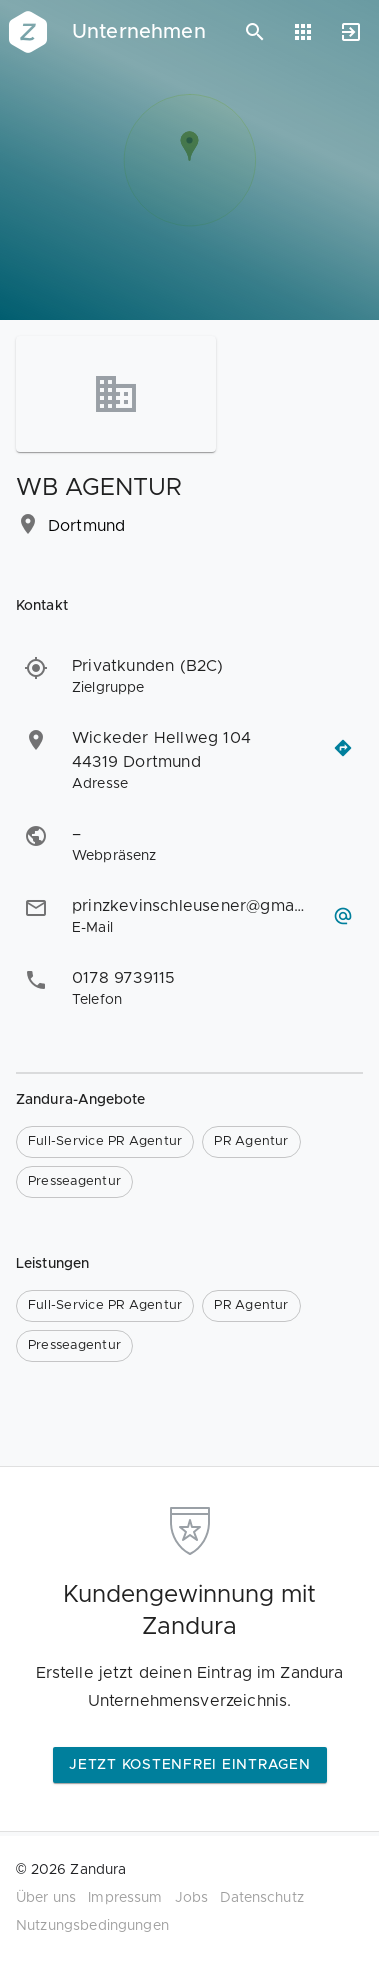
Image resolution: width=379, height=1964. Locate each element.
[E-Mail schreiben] (343, 916)
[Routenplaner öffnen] (343, 748)
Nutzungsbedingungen (92, 1926)
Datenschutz (262, 1898)
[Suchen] (255, 32)
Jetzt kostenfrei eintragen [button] (190, 1765)
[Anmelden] (351, 32)
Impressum (125, 1898)
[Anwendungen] (303, 32)
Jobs (192, 1898)
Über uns (46, 1898)
